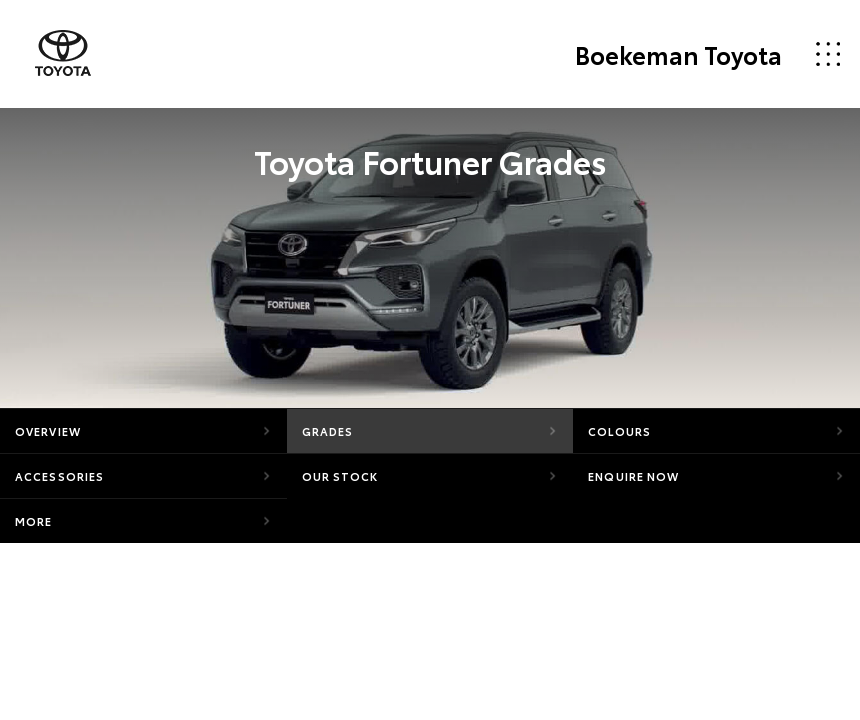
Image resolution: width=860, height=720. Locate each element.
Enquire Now (633, 476)
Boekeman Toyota (678, 54)
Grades (328, 431)
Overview (48, 431)
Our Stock (340, 476)
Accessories (59, 476)
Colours (619, 431)
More (33, 521)
